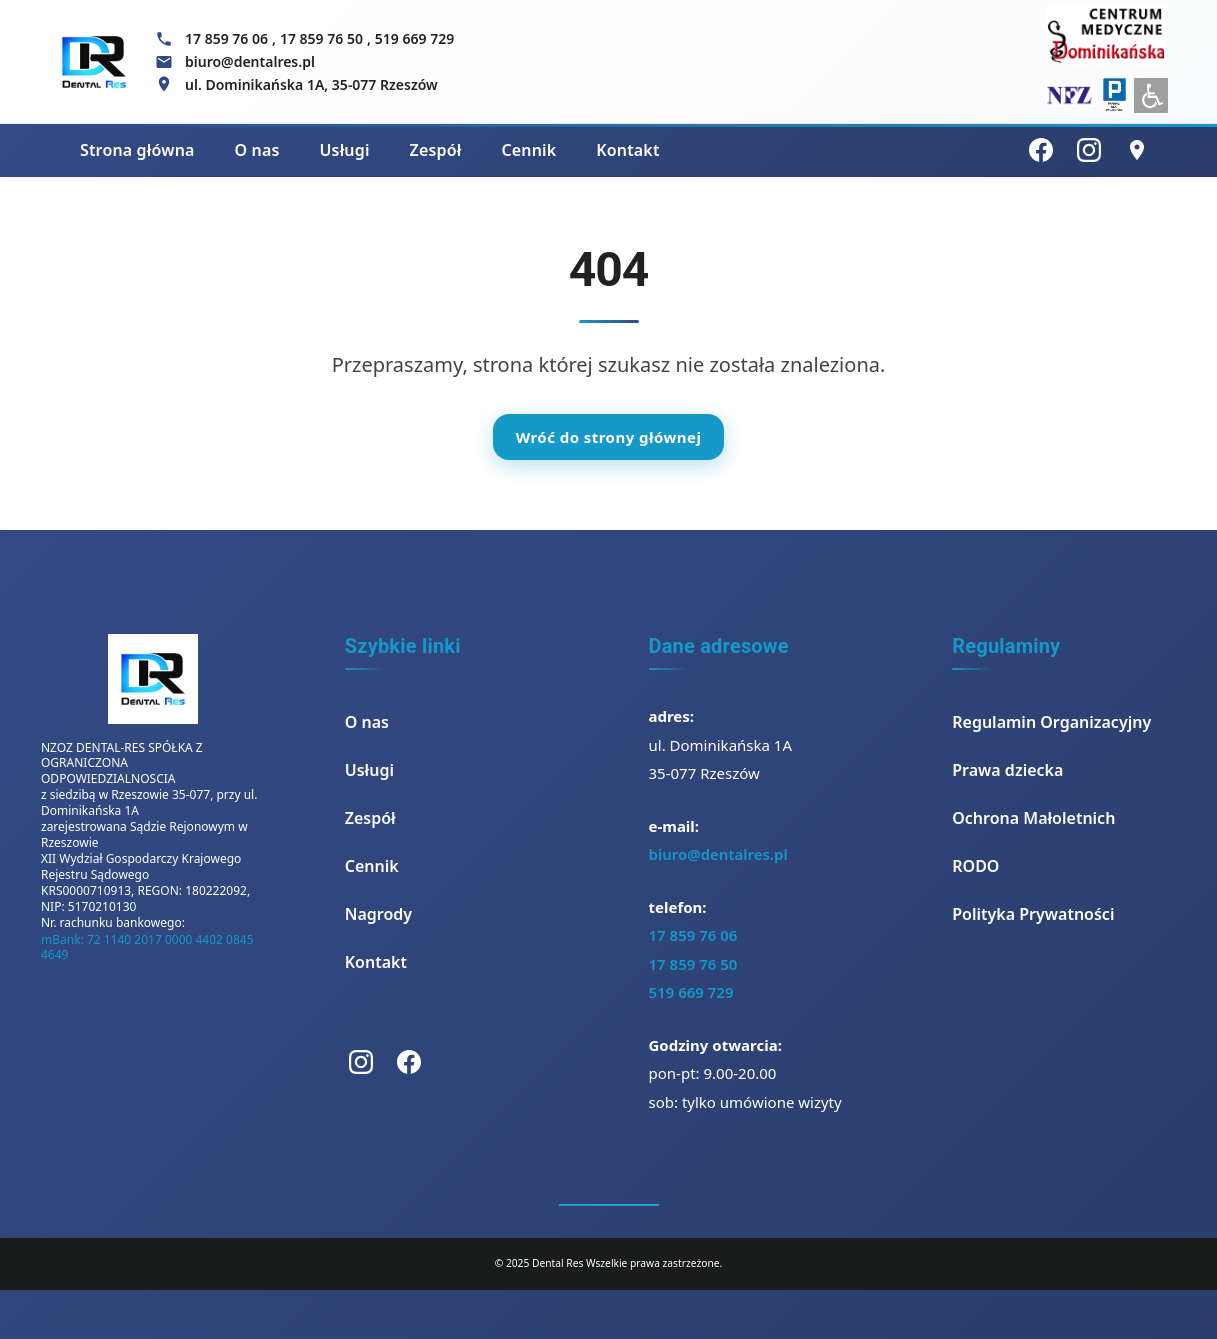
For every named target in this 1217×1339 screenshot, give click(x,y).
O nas (257, 150)
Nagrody (378, 914)
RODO (975, 866)
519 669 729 (414, 38)
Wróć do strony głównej (609, 437)
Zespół (436, 150)
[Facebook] (1041, 150)
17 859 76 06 (226, 38)
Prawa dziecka (1007, 770)
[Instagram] (1089, 150)
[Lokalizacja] (1137, 150)
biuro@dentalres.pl (718, 854)
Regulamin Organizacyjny (1051, 722)
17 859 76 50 (321, 38)
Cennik (528, 150)
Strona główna (137, 150)
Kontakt (627, 150)
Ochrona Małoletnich (1033, 818)
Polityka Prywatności (1033, 914)
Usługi (344, 150)
